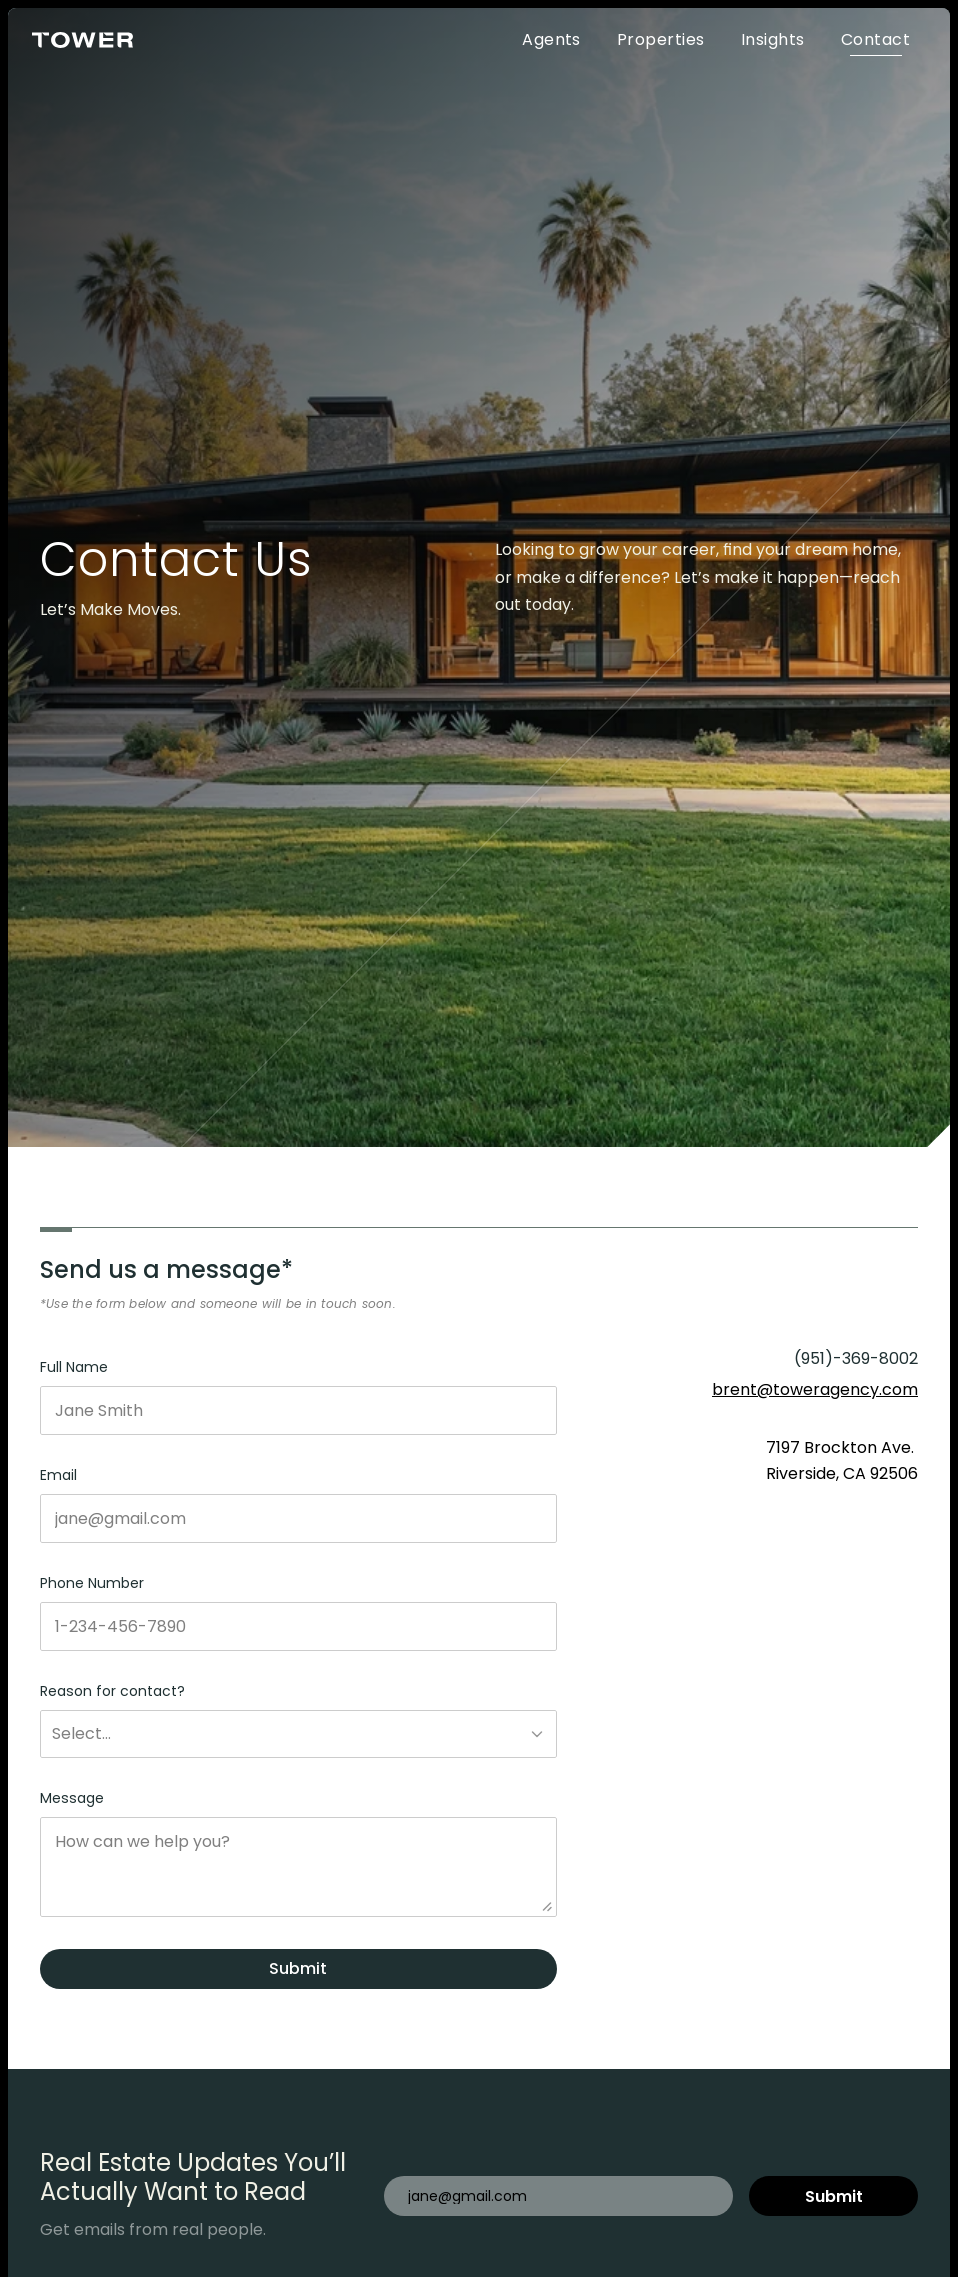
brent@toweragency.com (815, 1389)
